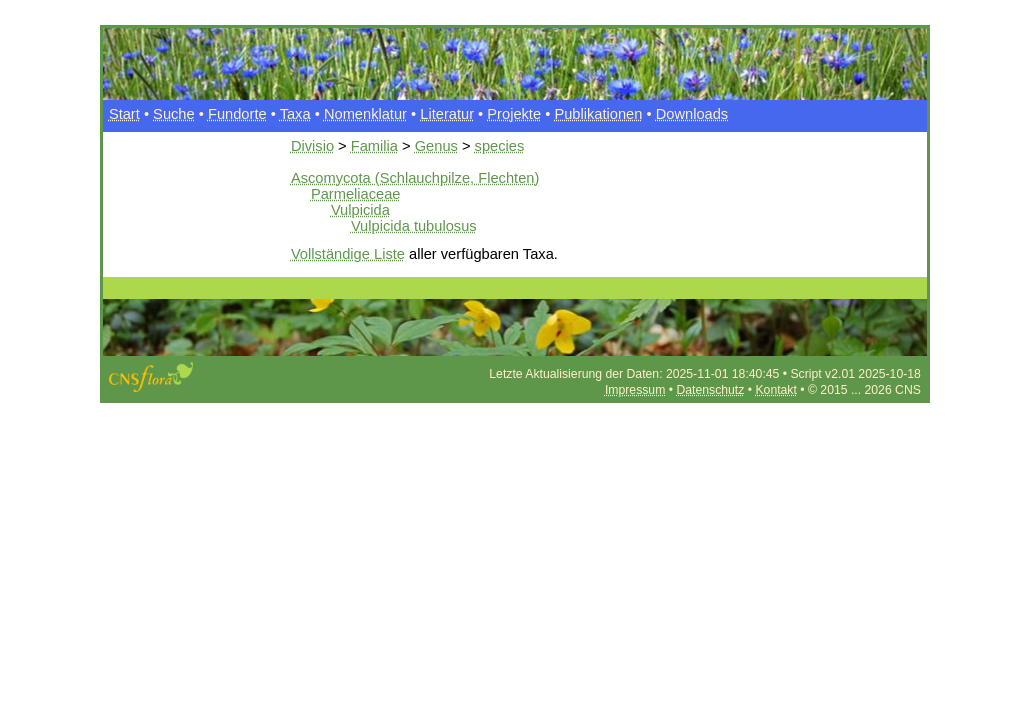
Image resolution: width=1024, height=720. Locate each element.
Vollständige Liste (348, 254)
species (500, 146)
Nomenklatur (365, 114)
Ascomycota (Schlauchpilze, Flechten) (415, 178)
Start (124, 114)
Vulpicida (360, 210)
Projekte (514, 114)
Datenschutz (710, 390)
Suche (174, 114)
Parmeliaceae (356, 194)
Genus (436, 146)
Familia (374, 146)
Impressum (635, 390)
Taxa (295, 114)
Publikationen (598, 114)
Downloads (692, 114)
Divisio (312, 146)
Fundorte (237, 114)
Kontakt (775, 390)
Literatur (447, 114)
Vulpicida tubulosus (414, 226)
